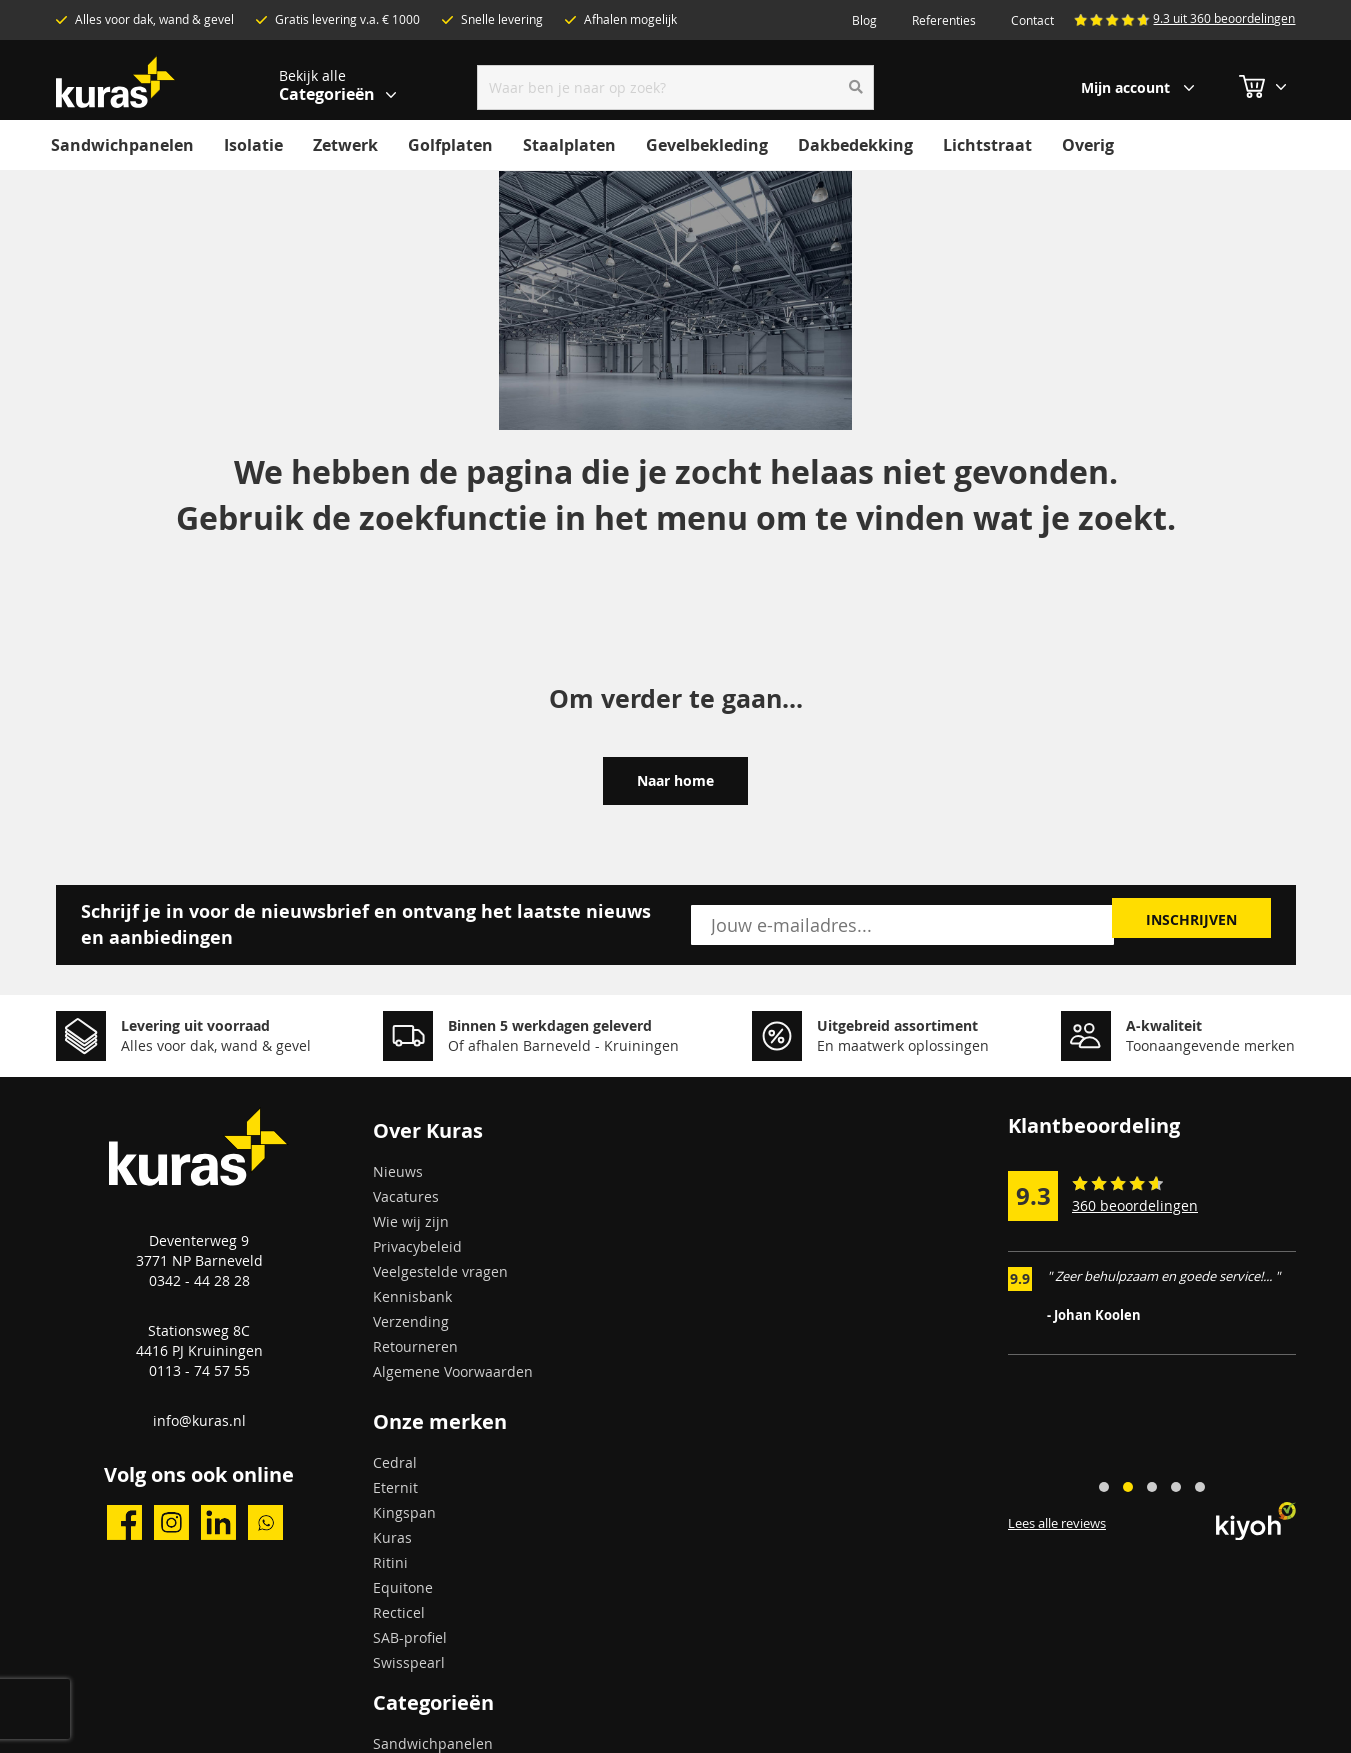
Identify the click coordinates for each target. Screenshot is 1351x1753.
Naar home (675, 780)
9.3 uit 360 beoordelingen (1224, 18)
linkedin (218, 1522)
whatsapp (265, 1522)
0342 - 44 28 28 (199, 1280)
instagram (171, 1522)
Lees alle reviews (1057, 1524)
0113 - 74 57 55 (199, 1370)
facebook (124, 1522)
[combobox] (675, 87)
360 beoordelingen (1135, 1205)
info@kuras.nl (199, 1420)
